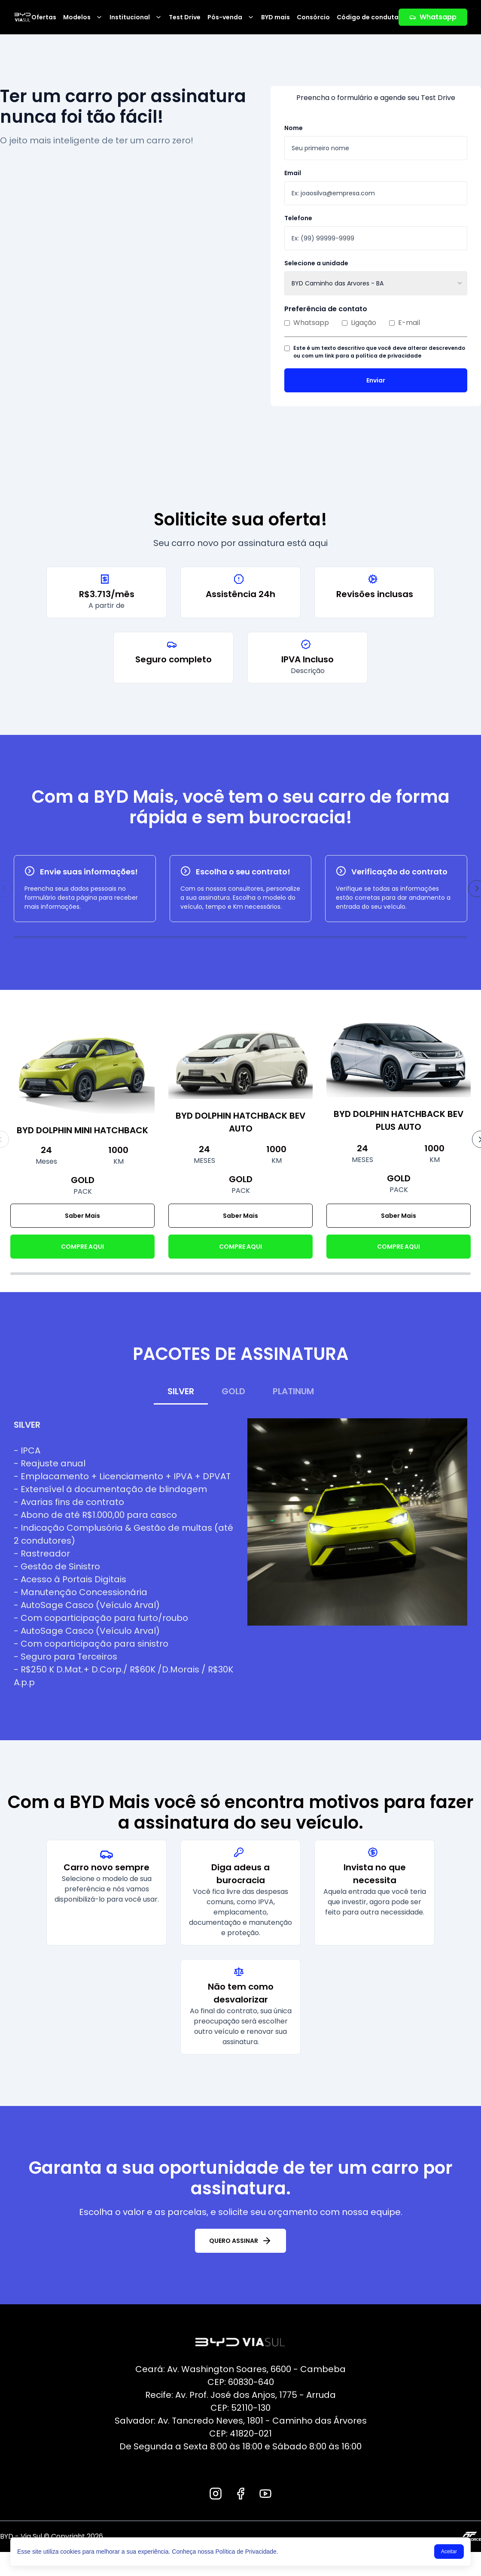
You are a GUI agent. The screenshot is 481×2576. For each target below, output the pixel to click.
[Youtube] (265, 2493)
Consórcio (313, 17)
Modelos (83, 17)
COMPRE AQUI (82, 1246)
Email (292, 173)
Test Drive (185, 17)
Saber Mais (82, 1215)
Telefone (298, 218)
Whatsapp (433, 17)
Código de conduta (368, 17)
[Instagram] (215, 2493)
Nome (293, 128)
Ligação (359, 323)
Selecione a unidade (316, 263)
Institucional (136, 17)
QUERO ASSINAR (240, 2241)
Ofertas (43, 17)
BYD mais (275, 17)
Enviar (375, 380)
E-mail (404, 323)
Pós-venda (230, 17)
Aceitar (449, 2552)
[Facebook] (240, 2493)
